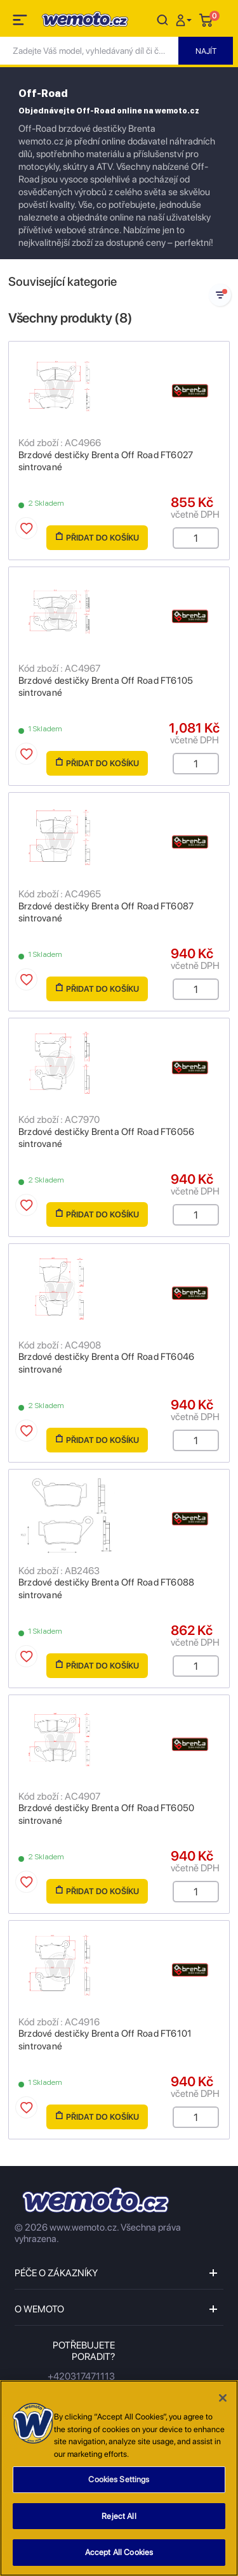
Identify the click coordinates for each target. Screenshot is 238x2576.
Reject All (119, 2520)
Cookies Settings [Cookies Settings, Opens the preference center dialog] (118, 2483)
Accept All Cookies (119, 2556)
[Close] (223, 2402)
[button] (185, 19)
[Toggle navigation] (20, 22)
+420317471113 (81, 2376)
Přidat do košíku (97, 537)
